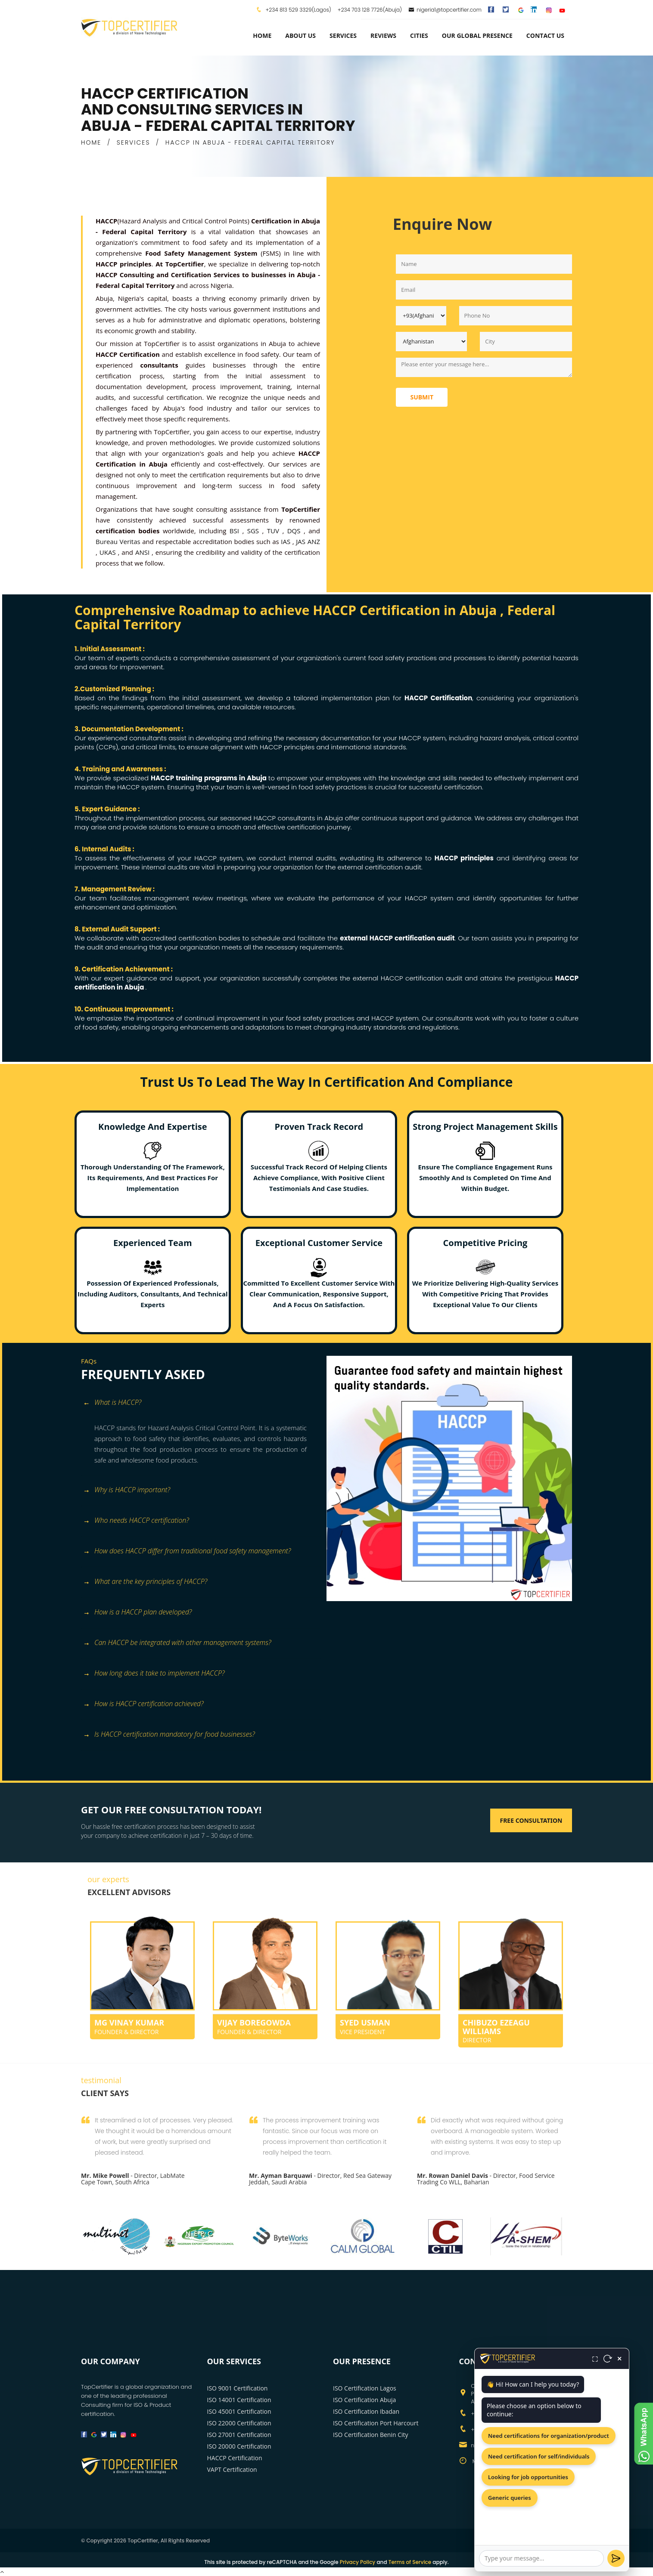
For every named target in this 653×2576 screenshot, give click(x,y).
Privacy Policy (358, 2562)
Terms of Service (410, 2562)
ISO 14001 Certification (239, 2400)
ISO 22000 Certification (239, 2423)
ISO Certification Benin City (370, 2435)
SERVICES (133, 142)
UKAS (109, 552)
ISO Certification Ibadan (366, 2411)
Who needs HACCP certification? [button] (136, 1521)
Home (262, 35)
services (343, 35)
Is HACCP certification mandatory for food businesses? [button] (169, 1735)
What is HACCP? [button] (112, 1403)
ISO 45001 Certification (239, 2411)
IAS (286, 541)
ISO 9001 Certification (237, 2388)
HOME (91, 142)
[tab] (200, 1407)
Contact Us (545, 35)
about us (300, 35)
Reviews (383, 35)
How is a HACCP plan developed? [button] (137, 1612)
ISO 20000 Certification (239, 2446)
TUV (275, 530)
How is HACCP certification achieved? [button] (143, 1704)
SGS (254, 530)
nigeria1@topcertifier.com (445, 9)
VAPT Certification (232, 2469)
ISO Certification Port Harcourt (375, 2423)
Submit (421, 397)
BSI (236, 530)
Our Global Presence (477, 35)
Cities (419, 35)
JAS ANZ (308, 541)
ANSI (143, 552)
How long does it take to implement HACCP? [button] (154, 1673)
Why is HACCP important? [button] (126, 1490)
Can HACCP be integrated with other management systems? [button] (177, 1643)
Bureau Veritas (119, 541)
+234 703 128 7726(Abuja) (370, 9)
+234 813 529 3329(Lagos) (297, 9)
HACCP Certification (234, 2458)
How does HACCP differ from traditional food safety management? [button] (187, 1551)
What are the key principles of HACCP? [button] (145, 1582)
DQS (295, 530)
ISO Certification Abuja (364, 2400)
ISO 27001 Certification (239, 2435)
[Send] (616, 2558)
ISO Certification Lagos (364, 2388)
